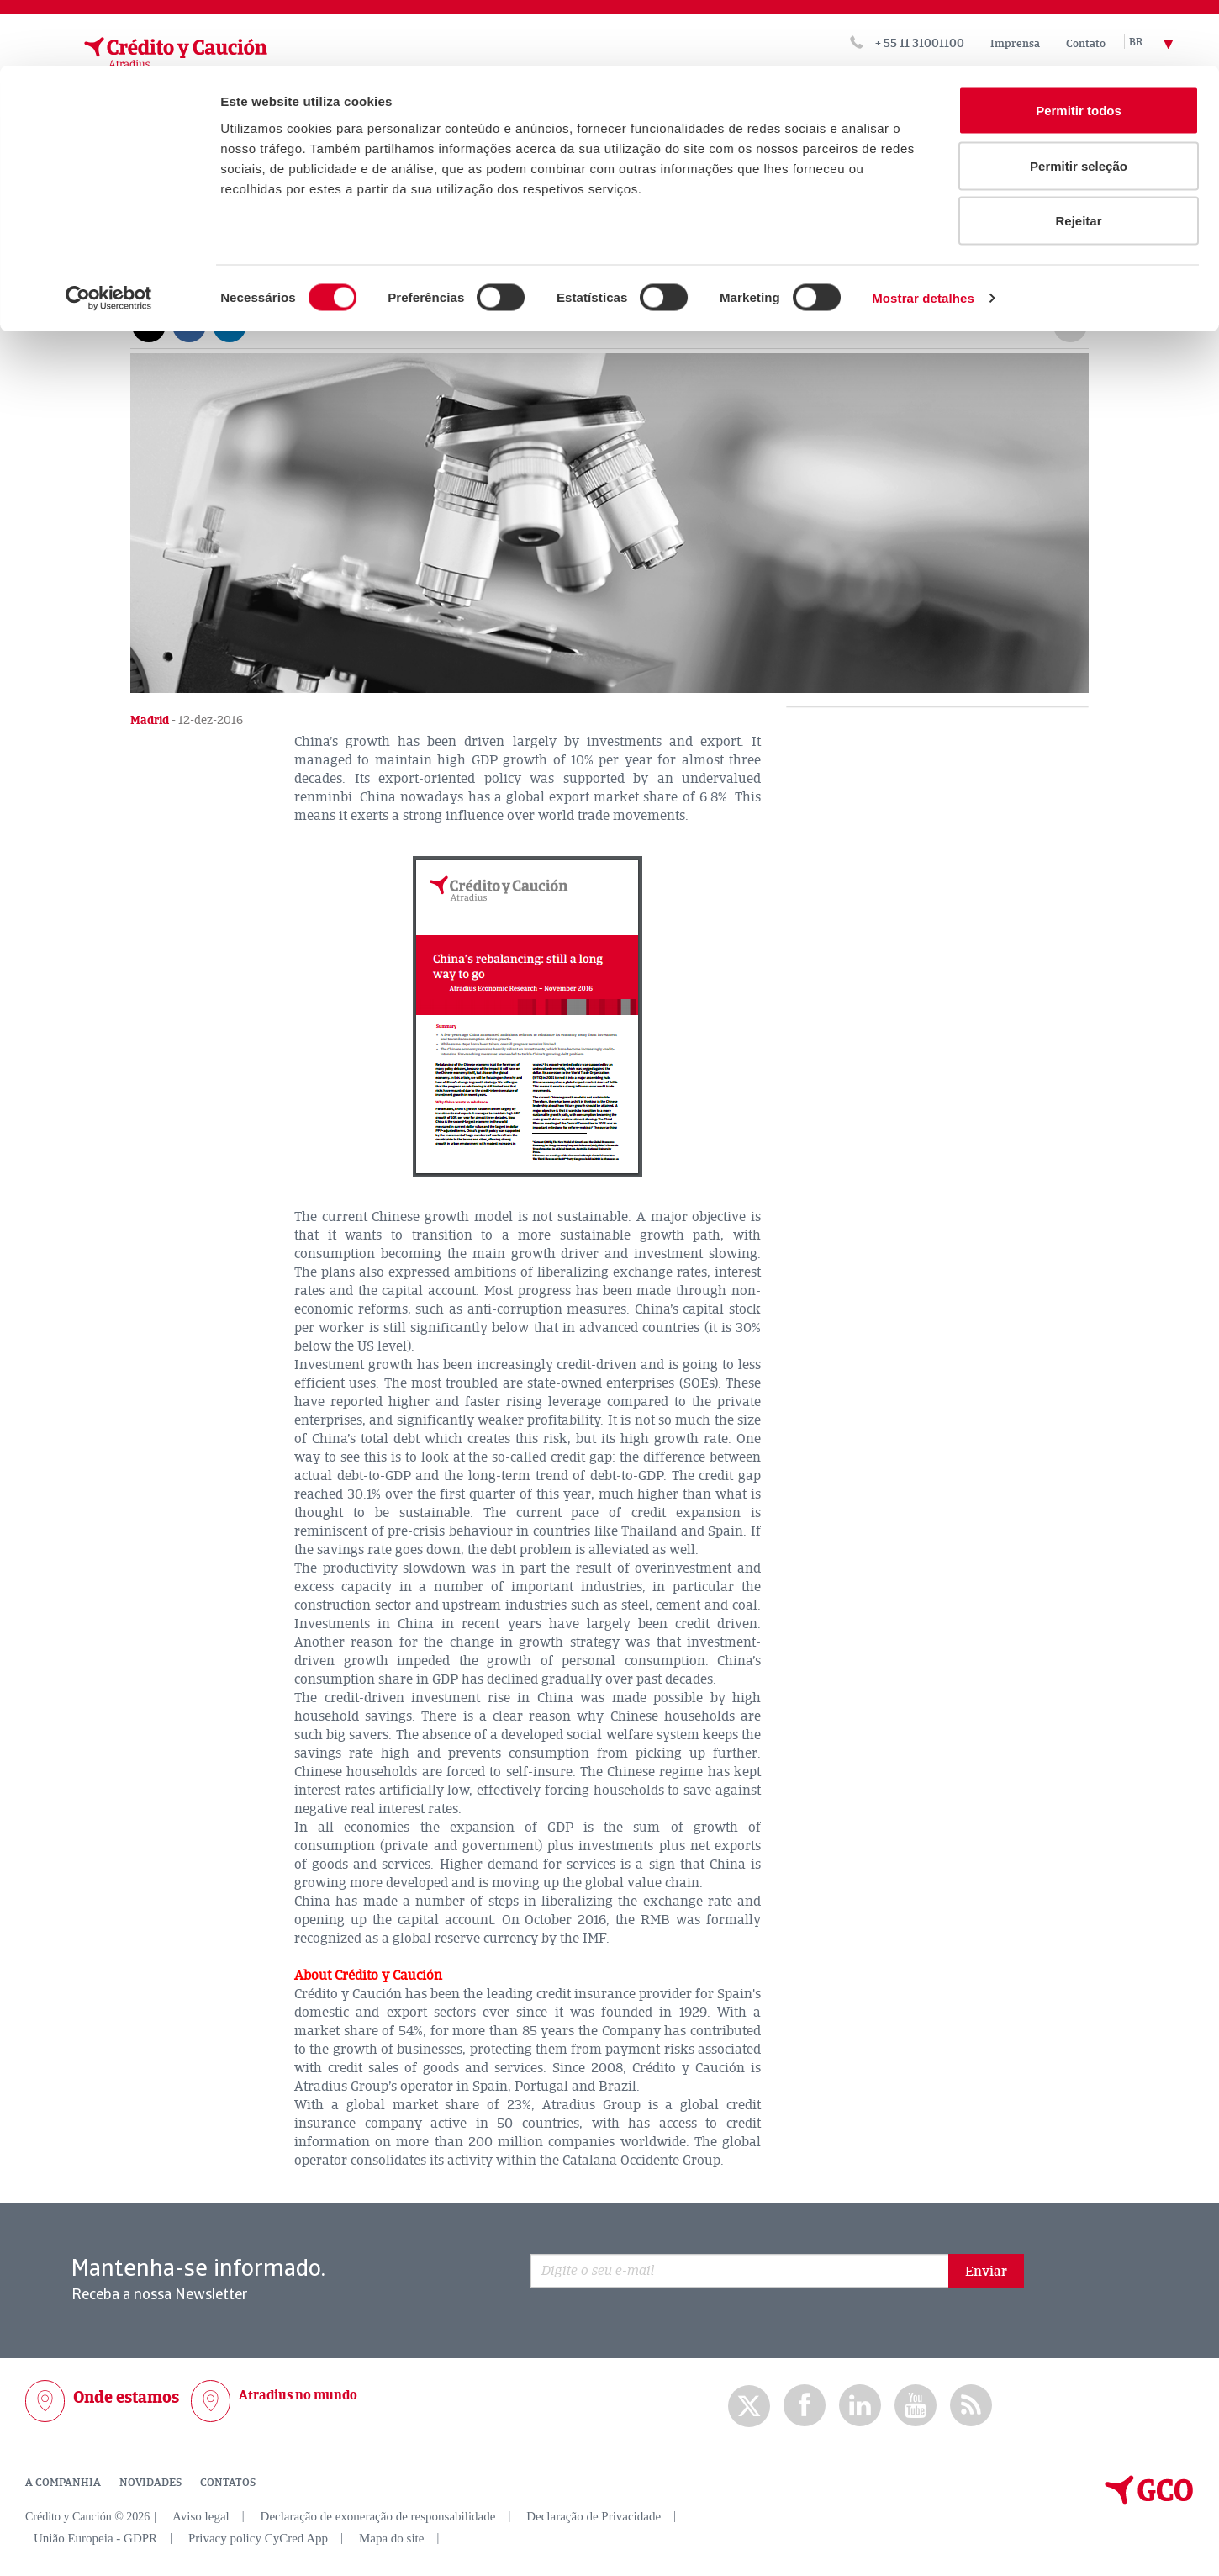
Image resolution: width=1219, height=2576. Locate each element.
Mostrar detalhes (923, 232)
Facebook (804, 2405)
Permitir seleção (1078, 100)
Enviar (986, 2270)
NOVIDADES (150, 2482)
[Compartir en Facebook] (189, 323)
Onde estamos (126, 2396)
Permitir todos (1078, 44)
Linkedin (860, 2405)
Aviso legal (201, 2515)
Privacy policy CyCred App (258, 2537)
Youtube (915, 2405)
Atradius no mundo (298, 2394)
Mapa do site (391, 2537)
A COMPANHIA (63, 2482)
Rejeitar (1078, 154)
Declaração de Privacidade (593, 2515)
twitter (749, 2405)
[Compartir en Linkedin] (229, 323)
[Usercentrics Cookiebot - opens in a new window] (108, 232)
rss (971, 2405)
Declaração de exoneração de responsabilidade (378, 2515)
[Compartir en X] (148, 323)
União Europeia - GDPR (95, 2537)
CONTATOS (228, 2482)
